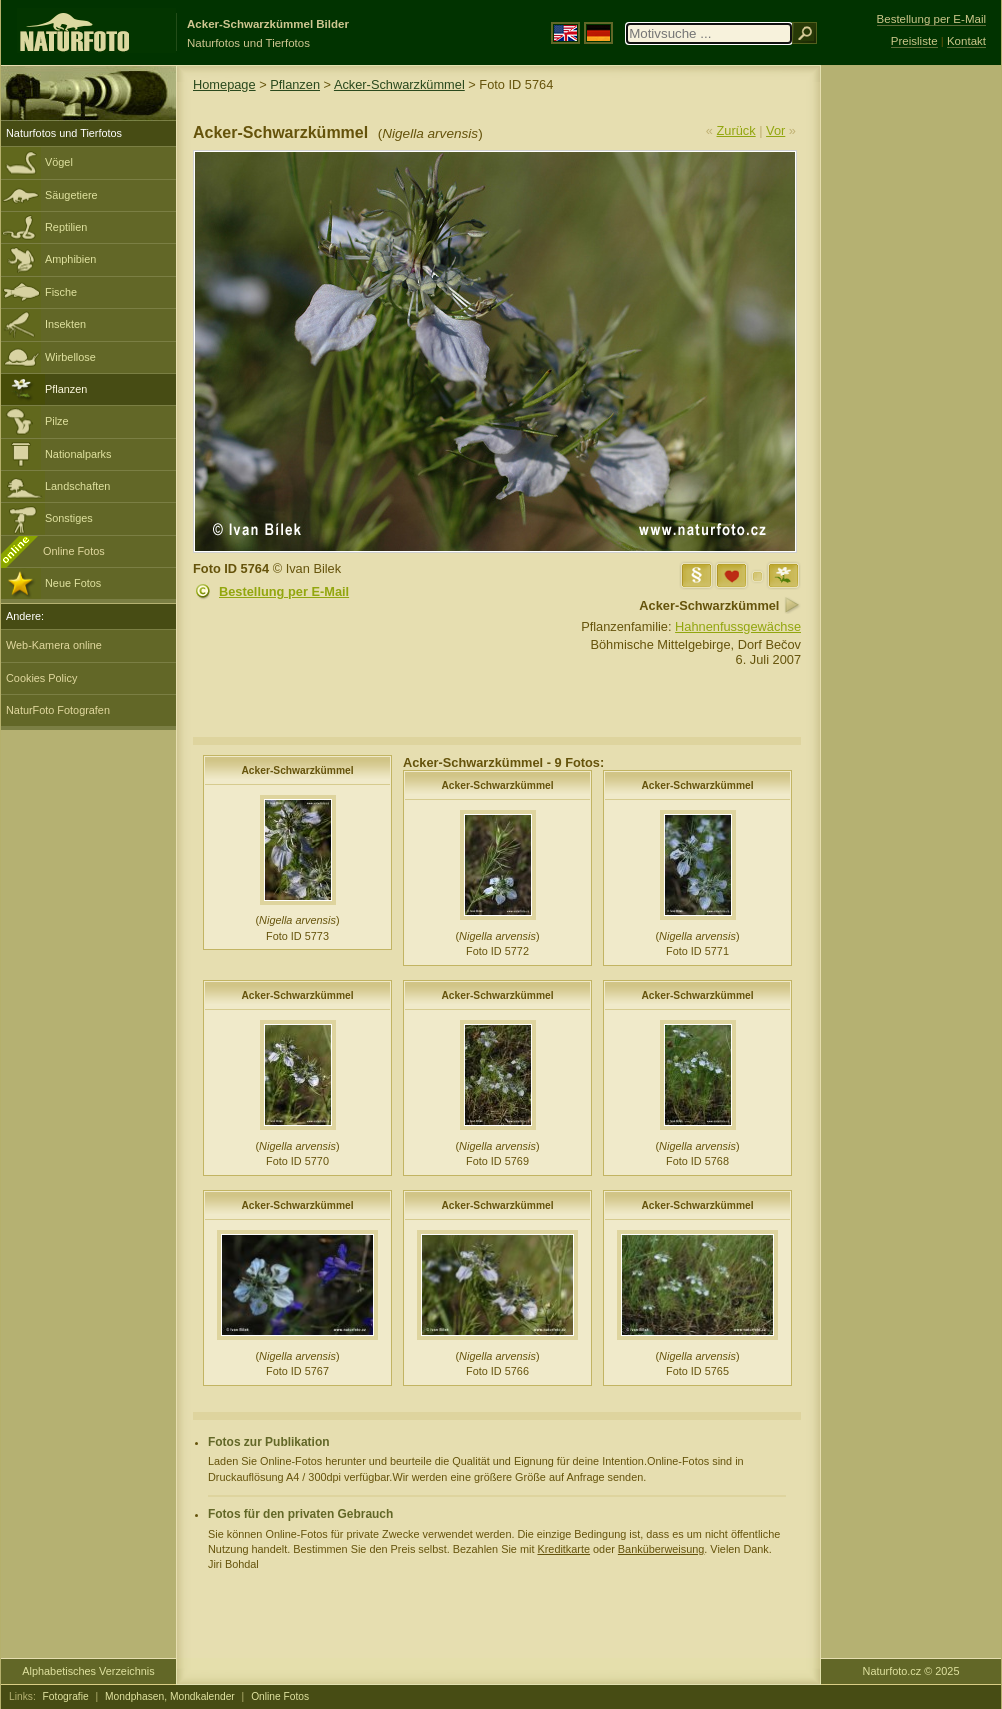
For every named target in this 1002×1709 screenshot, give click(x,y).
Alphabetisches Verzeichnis (88, 1671)
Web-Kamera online (54, 645)
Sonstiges (69, 518)
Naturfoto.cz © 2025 (911, 1671)
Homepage (224, 84)
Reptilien (66, 227)
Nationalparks (78, 454)
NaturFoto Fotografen (58, 710)
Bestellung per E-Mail (284, 591)
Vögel (59, 162)
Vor (775, 130)
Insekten (65, 324)
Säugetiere (71, 195)
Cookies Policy (41, 678)
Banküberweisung (661, 1549)
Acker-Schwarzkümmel (399, 84)
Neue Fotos (73, 583)
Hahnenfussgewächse (738, 626)
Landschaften (77, 486)
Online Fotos (74, 551)
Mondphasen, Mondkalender (170, 1696)
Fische (61, 292)
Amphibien (70, 259)
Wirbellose (70, 357)
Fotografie (66, 1696)
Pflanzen (66, 389)
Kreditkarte (563, 1549)
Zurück (736, 130)
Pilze (57, 421)
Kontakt (966, 41)
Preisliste (914, 41)
